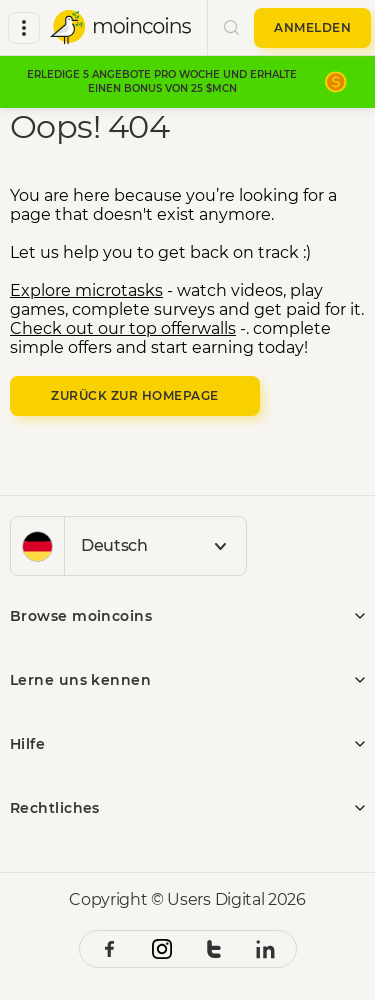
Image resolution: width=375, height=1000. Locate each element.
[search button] (231, 28)
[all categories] (24, 28)
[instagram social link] (162, 949)
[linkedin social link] (266, 949)
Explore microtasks (86, 290)
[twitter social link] (214, 949)
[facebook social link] (110, 949)
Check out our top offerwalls (123, 328)
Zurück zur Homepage (135, 395)
